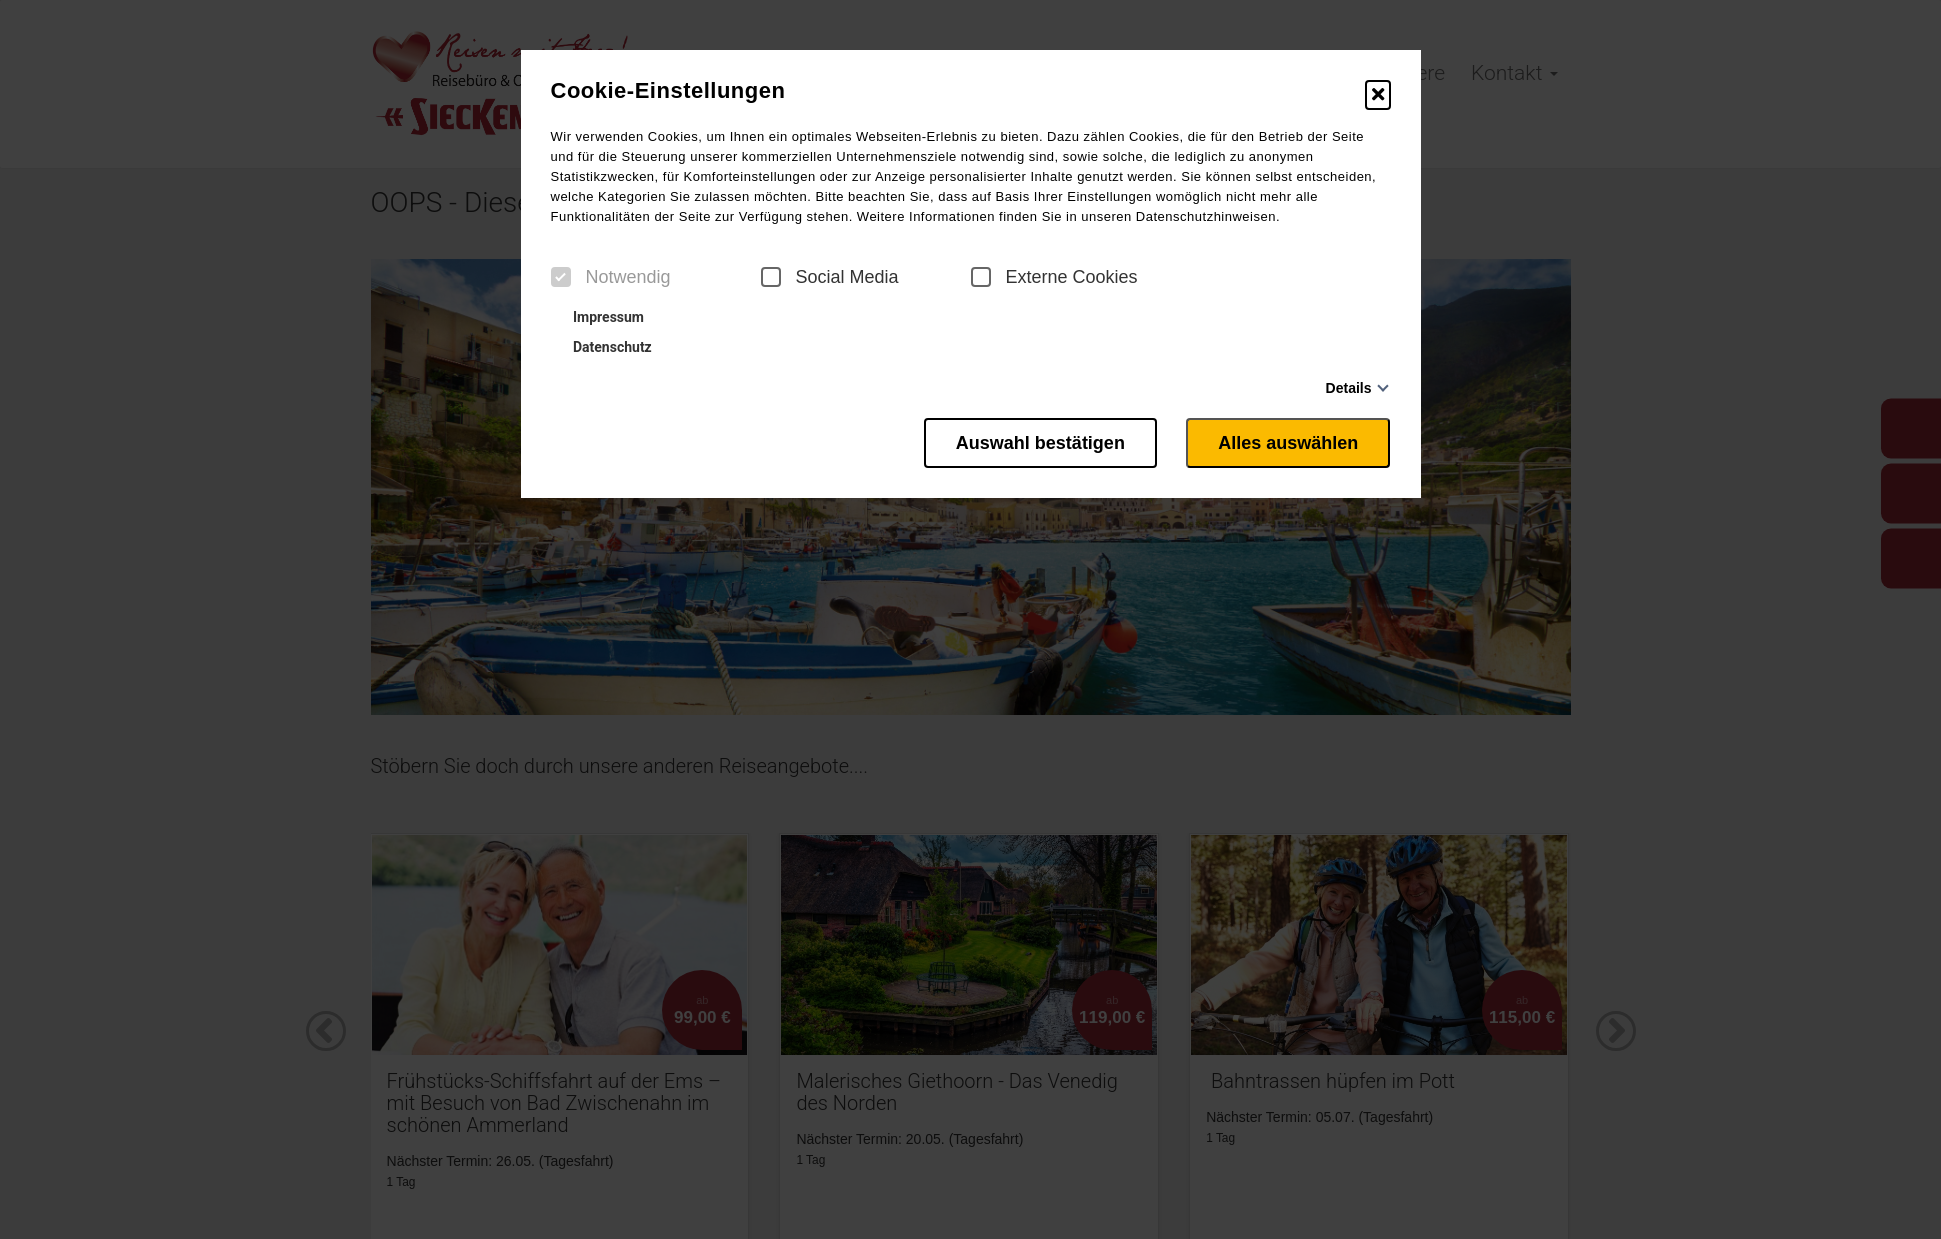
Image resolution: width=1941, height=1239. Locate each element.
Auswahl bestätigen (1039, 443)
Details (1349, 388)
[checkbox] (561, 277)
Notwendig (611, 277)
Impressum (600, 317)
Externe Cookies (1054, 277)
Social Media (830, 277)
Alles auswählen (1288, 443)
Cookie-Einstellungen (668, 91)
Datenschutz (604, 347)
